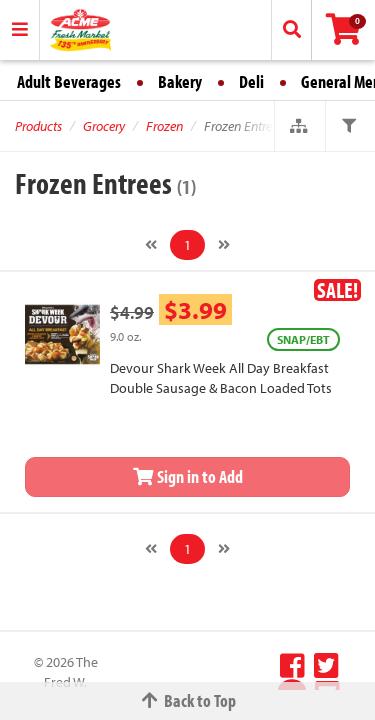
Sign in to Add (188, 476)
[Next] (224, 245)
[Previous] (151, 245)
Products (38, 126)
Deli (251, 81)
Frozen (164, 126)
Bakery (180, 81)
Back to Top (188, 700)
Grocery (104, 126)
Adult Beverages (69, 81)
